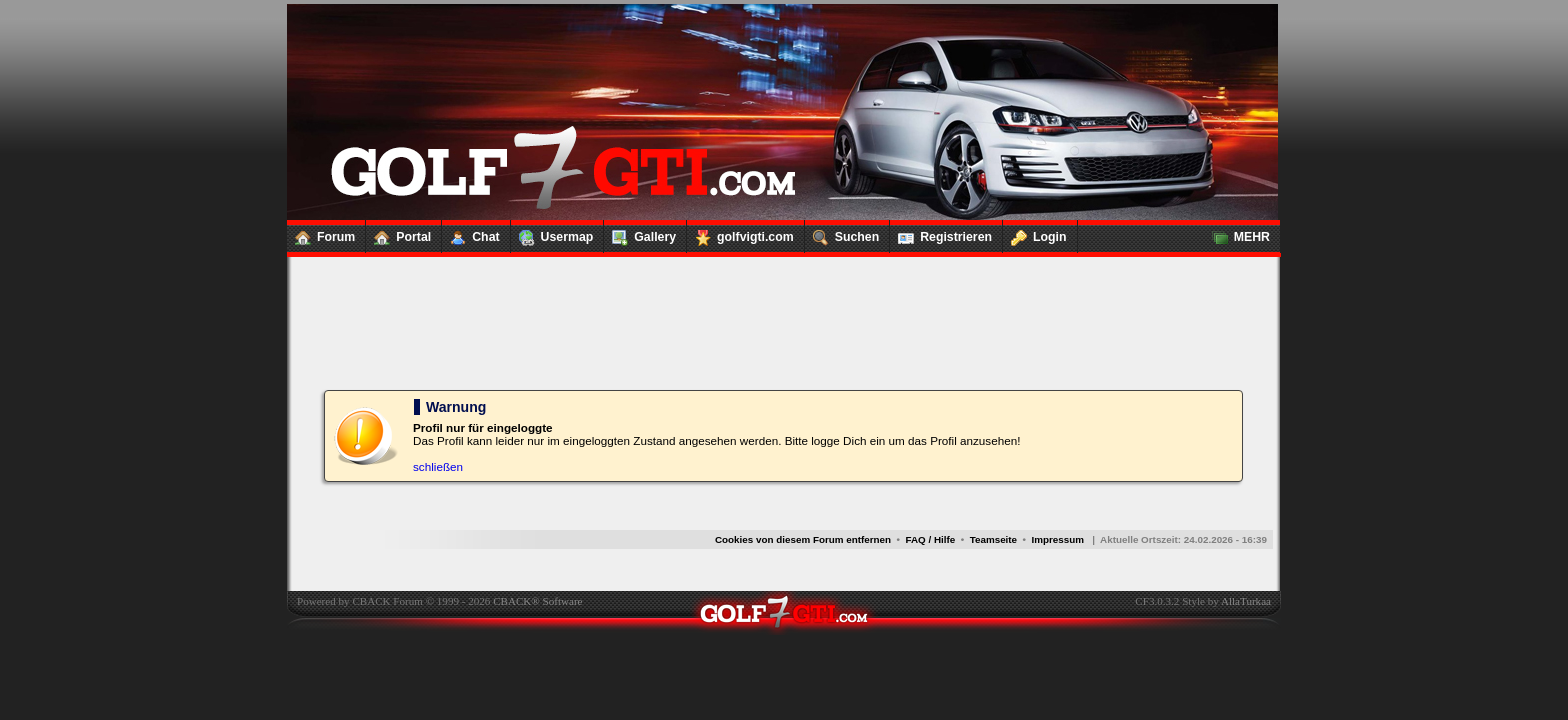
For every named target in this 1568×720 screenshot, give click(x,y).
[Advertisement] (783, 300)
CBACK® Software (537, 601)
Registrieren (941, 233)
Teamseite (993, 539)
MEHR (1237, 233)
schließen (438, 466)
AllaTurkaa (1246, 601)
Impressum (1057, 539)
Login (1035, 233)
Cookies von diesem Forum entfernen (803, 539)
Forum (321, 233)
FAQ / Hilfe (931, 539)
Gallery (640, 233)
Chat (470, 233)
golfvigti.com (740, 233)
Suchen (842, 233)
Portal (398, 233)
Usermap (552, 233)
